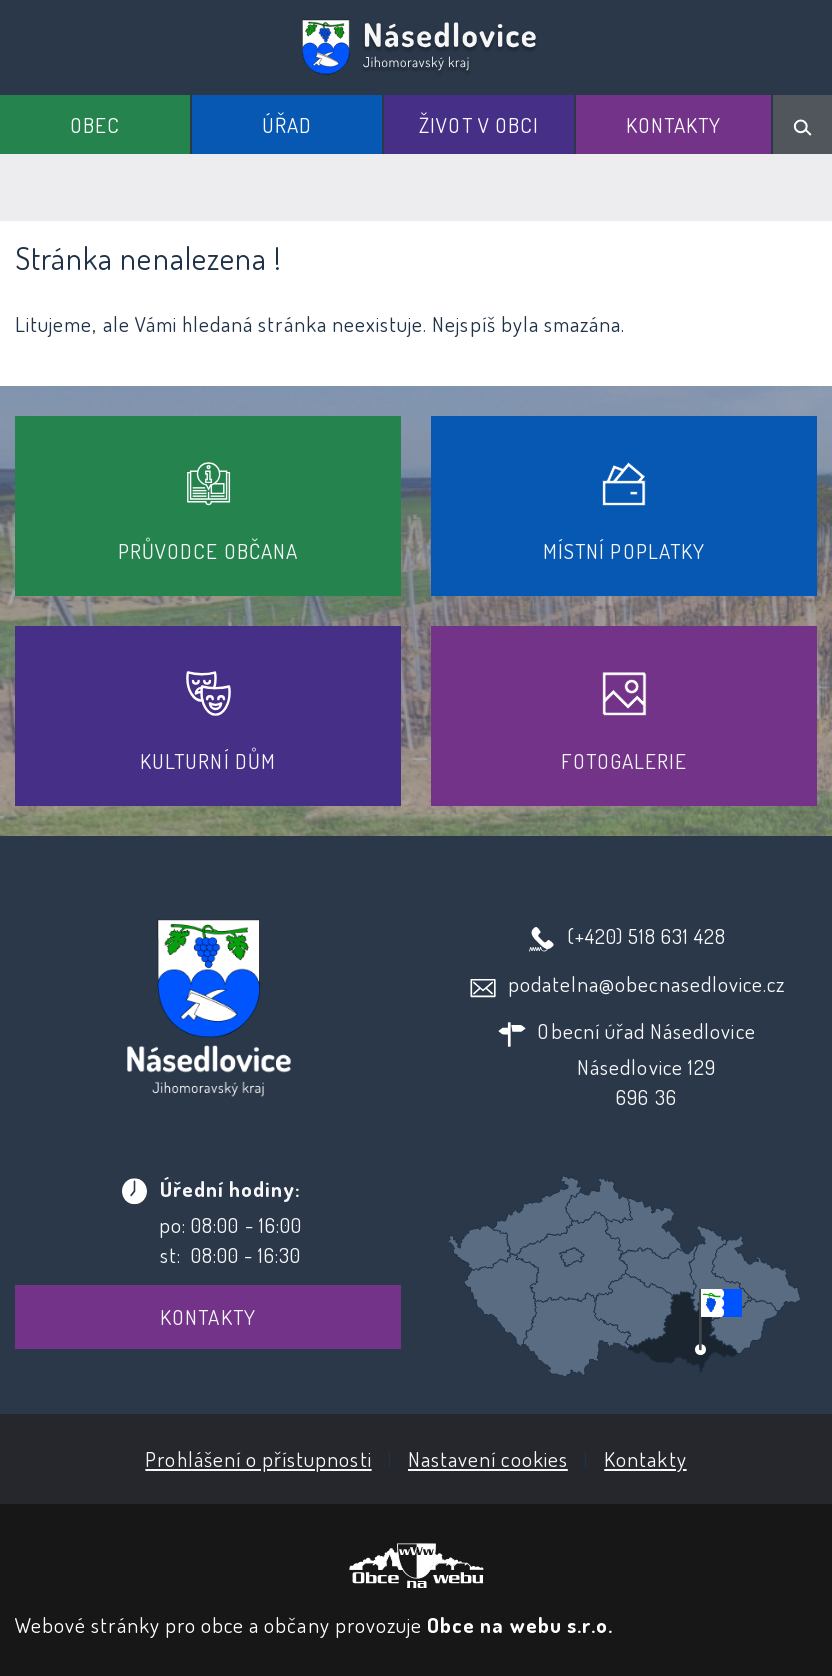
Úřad (287, 124)
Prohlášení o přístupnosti (258, 1458)
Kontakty (673, 124)
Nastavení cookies (488, 1458)
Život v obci (479, 124)
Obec (95, 124)
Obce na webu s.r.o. (520, 1624)
